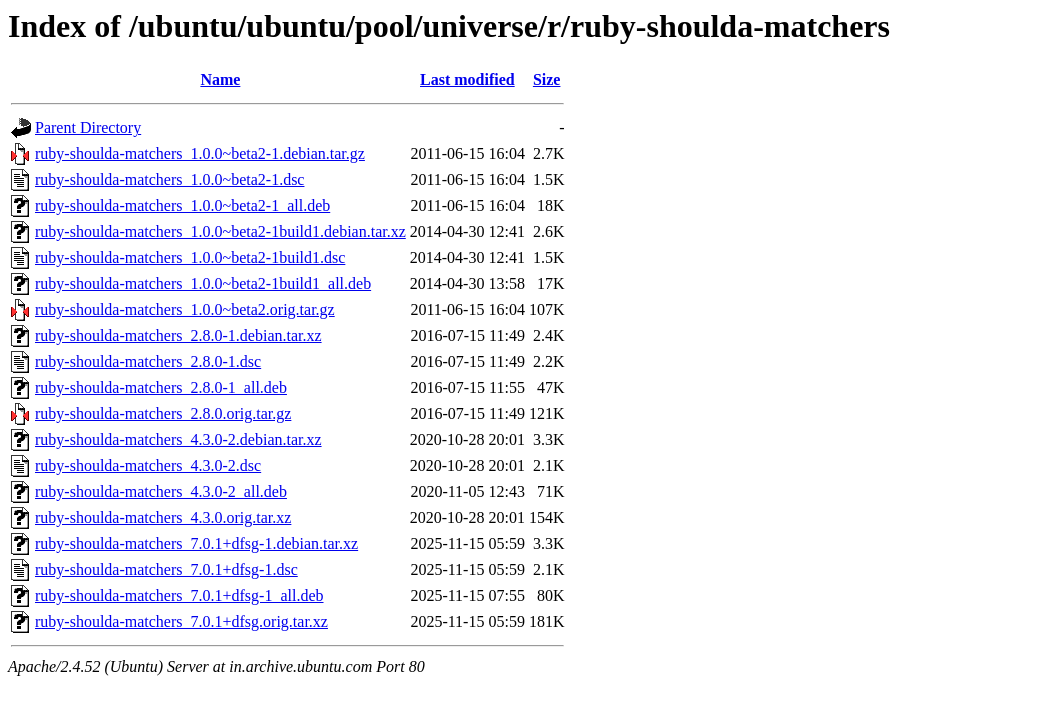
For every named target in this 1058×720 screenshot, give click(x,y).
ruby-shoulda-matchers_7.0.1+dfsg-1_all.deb (179, 595)
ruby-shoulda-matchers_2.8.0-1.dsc (148, 361)
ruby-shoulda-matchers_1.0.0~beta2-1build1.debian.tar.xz (220, 231)
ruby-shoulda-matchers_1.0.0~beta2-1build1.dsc (190, 257)
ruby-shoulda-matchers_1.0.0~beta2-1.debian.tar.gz (200, 153)
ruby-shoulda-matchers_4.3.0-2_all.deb (161, 491)
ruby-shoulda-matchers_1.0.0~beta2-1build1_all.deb (203, 283)
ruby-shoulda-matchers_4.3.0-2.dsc (148, 465)
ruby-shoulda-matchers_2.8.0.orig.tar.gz (163, 413)
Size (547, 79)
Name (220, 79)
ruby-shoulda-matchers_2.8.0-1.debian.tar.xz (178, 335)
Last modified (467, 79)
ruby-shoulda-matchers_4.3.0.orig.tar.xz (163, 517)
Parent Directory (88, 127)
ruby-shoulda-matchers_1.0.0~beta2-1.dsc (169, 179)
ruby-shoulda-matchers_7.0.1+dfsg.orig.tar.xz (181, 621)
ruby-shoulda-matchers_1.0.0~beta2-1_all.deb (182, 205)
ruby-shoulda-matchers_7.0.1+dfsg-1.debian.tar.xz (196, 543)
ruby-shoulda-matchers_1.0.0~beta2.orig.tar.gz (185, 309)
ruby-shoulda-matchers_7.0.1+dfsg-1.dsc (166, 569)
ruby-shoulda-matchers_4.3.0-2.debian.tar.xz (178, 439)
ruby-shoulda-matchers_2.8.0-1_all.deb (161, 387)
